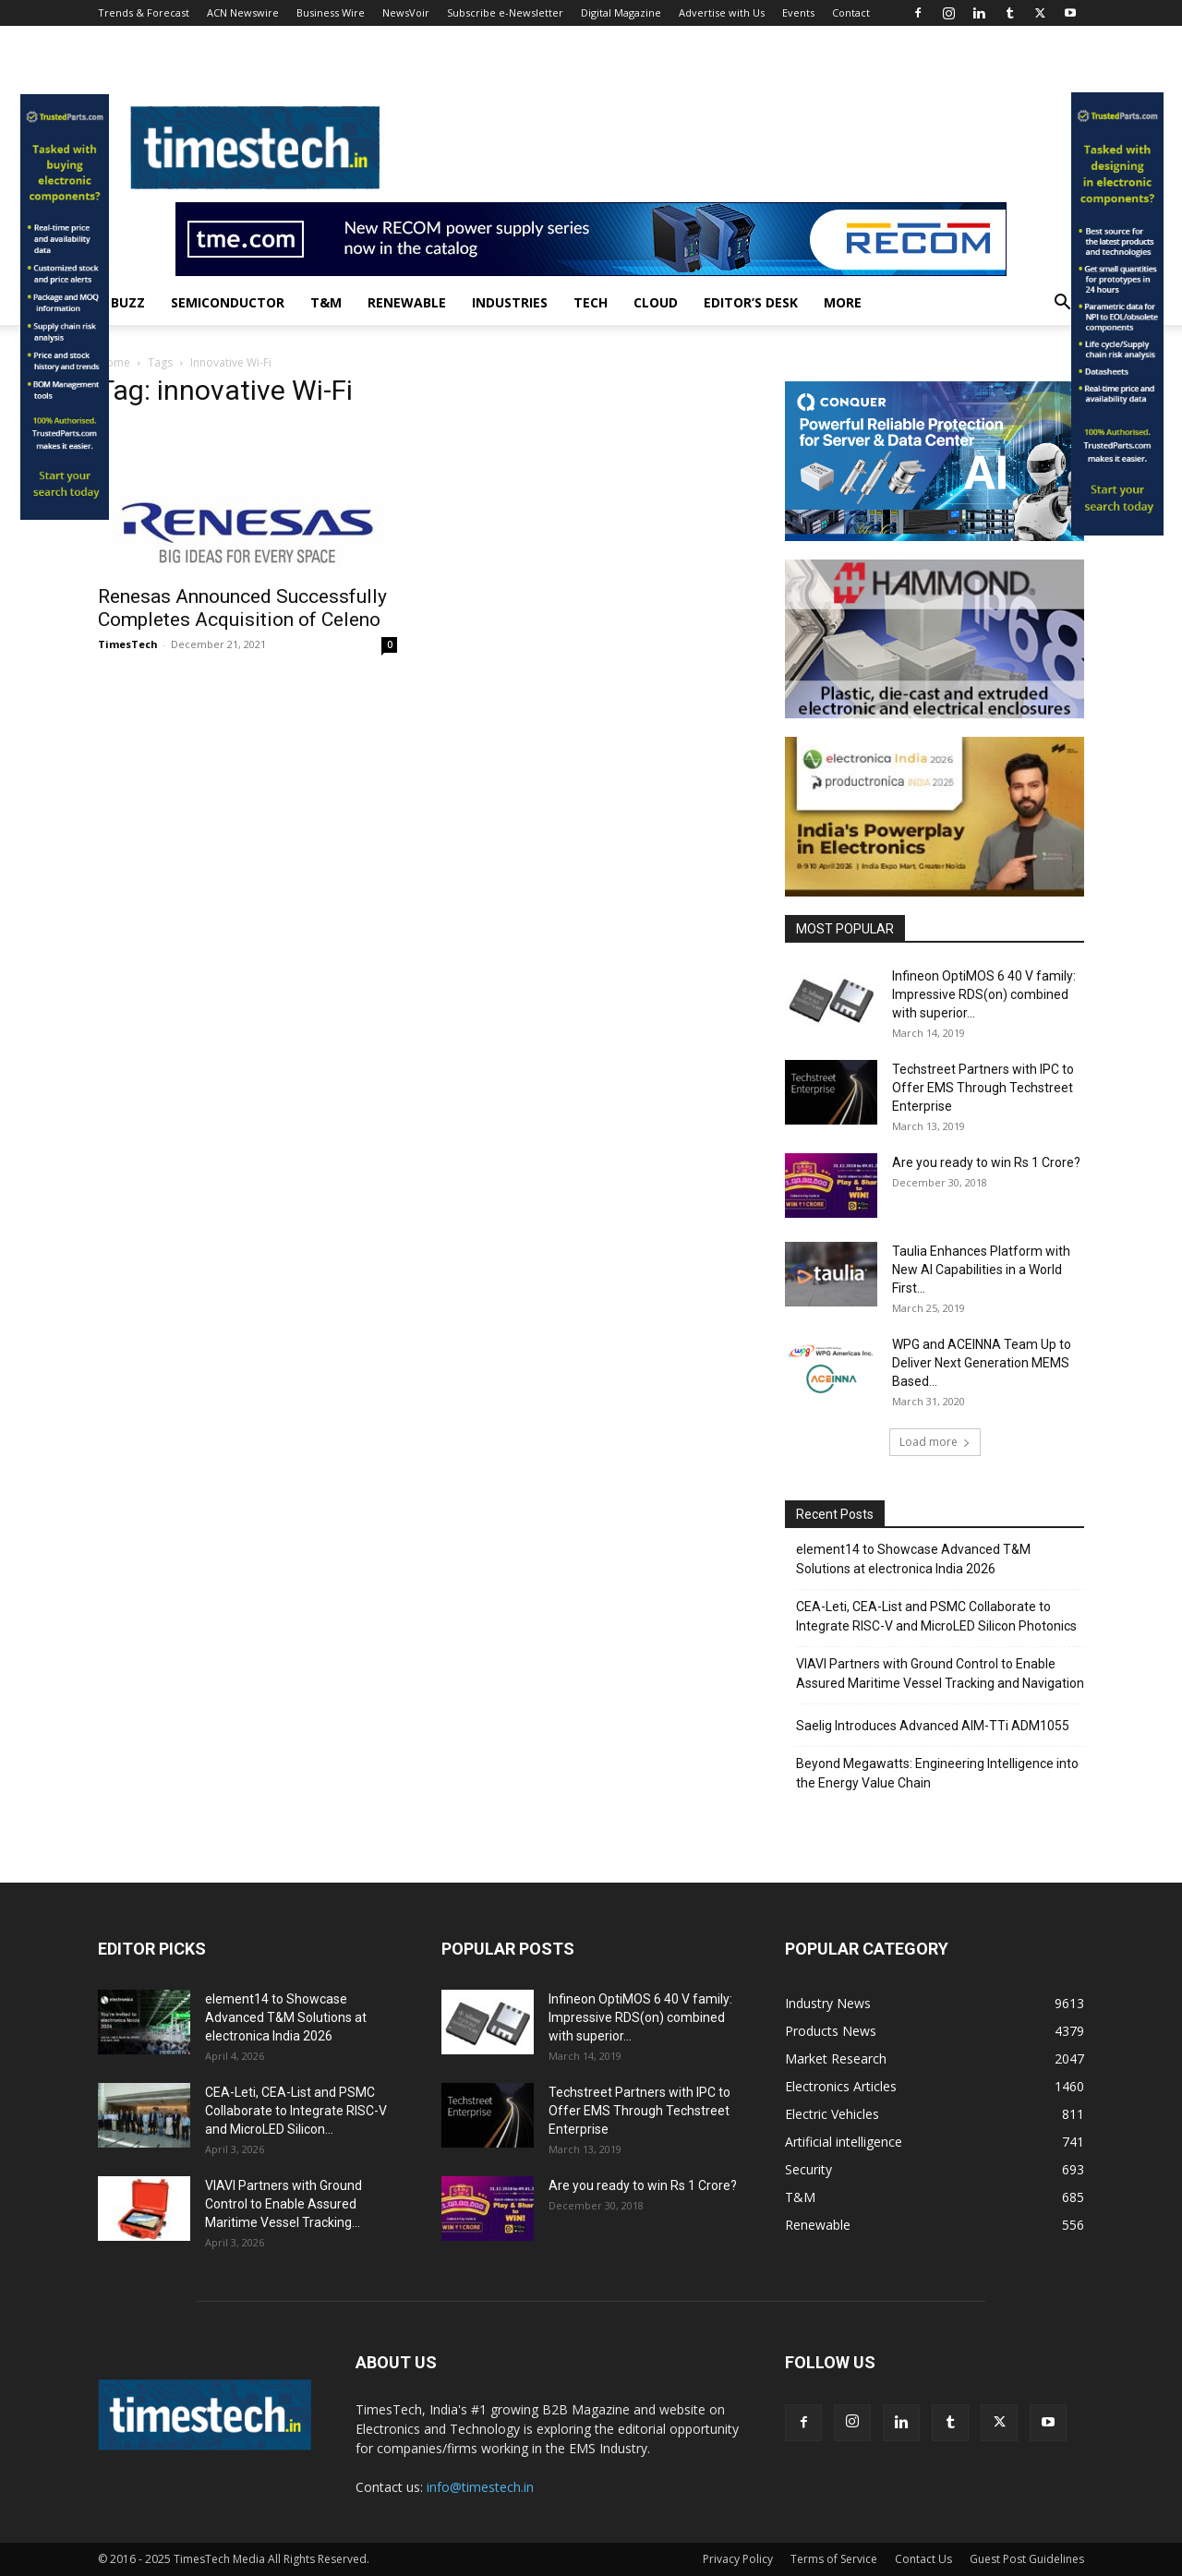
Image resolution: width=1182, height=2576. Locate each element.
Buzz (128, 302)
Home (114, 362)
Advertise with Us (722, 12)
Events (798, 12)
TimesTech (128, 644)
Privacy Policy (738, 2559)
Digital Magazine (621, 12)
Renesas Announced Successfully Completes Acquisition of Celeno (242, 608)
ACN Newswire (243, 12)
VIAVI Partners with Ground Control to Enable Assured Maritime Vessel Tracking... (283, 2204)
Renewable (407, 302)
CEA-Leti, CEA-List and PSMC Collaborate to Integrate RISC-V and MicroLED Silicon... (296, 2111)
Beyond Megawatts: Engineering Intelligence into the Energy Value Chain (937, 1773)
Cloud (655, 302)
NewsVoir (405, 12)
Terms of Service (833, 2559)
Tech (590, 302)
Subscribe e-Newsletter (505, 12)
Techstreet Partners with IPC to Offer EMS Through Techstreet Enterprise (983, 1087)
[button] (1062, 304)
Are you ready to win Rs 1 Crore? (986, 1162)
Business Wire (330, 12)
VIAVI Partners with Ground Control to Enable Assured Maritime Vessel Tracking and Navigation (940, 1673)
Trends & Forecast (143, 12)
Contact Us (923, 2559)
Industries (510, 302)
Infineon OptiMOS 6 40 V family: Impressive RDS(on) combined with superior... (984, 994)
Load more (935, 1442)
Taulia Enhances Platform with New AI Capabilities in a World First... (981, 1269)
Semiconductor (227, 302)
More (843, 302)
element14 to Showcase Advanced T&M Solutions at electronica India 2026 (913, 1559)
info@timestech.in (480, 2487)
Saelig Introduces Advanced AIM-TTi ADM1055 (932, 1725)
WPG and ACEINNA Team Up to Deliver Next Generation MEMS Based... (981, 1363)
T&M (326, 302)
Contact (851, 12)
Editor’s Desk (751, 302)
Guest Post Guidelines (1027, 2559)
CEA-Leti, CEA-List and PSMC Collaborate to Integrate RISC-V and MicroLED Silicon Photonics (936, 1616)
